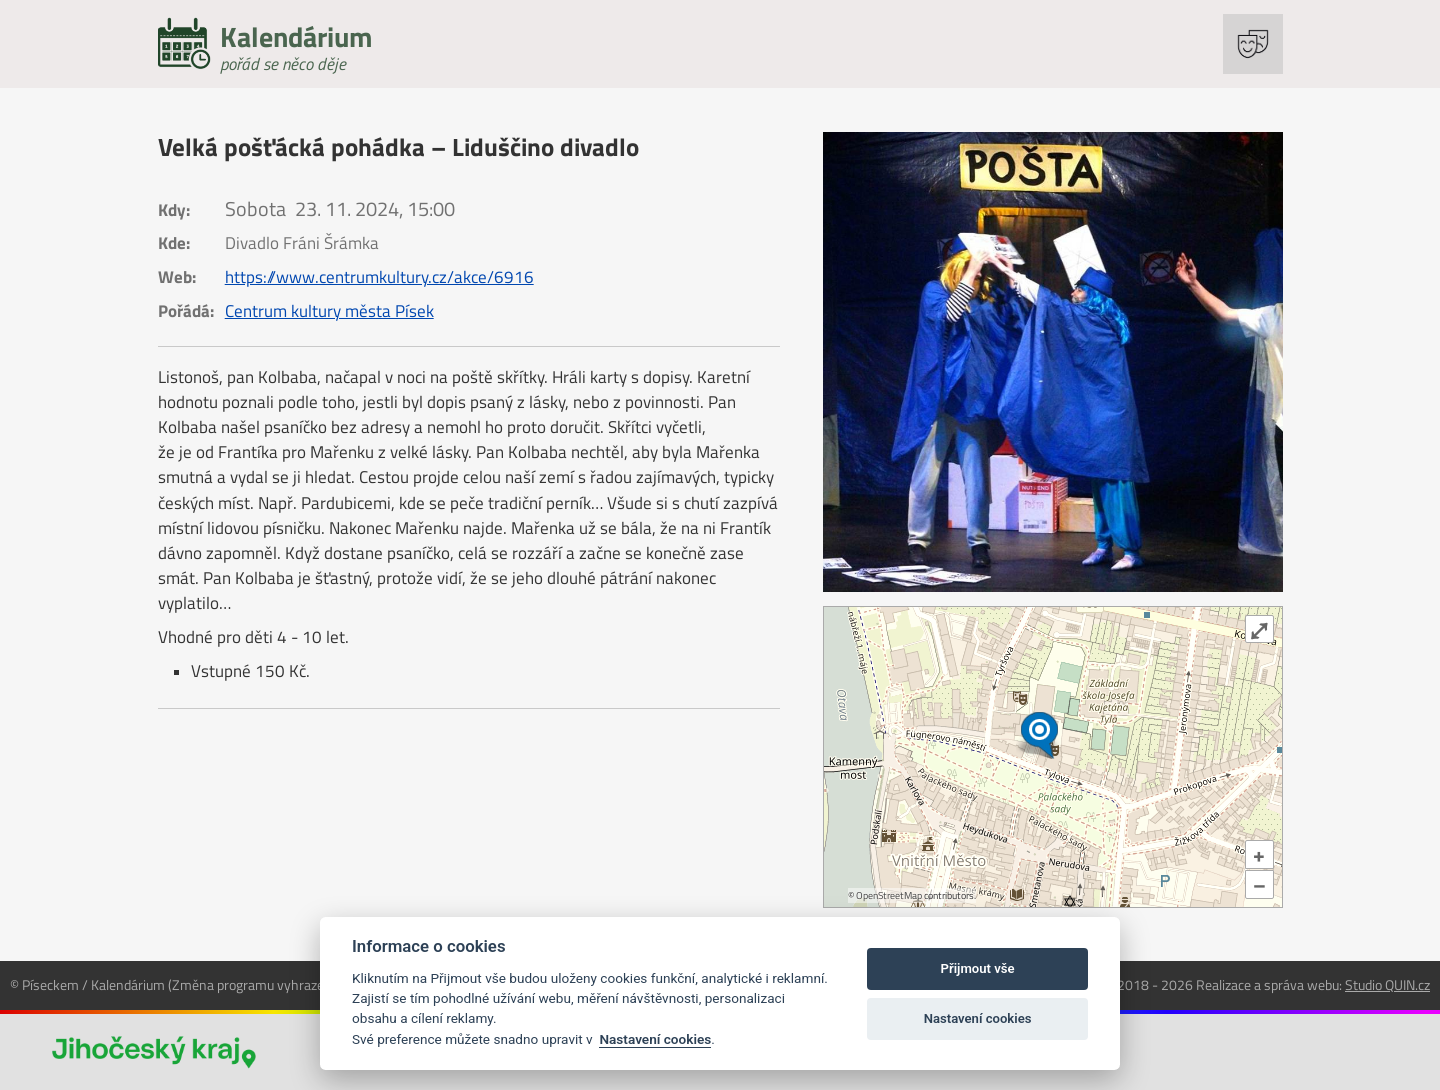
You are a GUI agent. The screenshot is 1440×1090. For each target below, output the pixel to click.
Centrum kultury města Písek (329, 311)
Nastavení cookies (655, 1039)
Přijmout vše (978, 968)
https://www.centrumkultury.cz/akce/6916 (379, 277)
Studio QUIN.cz (1387, 984)
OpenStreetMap (889, 895)
